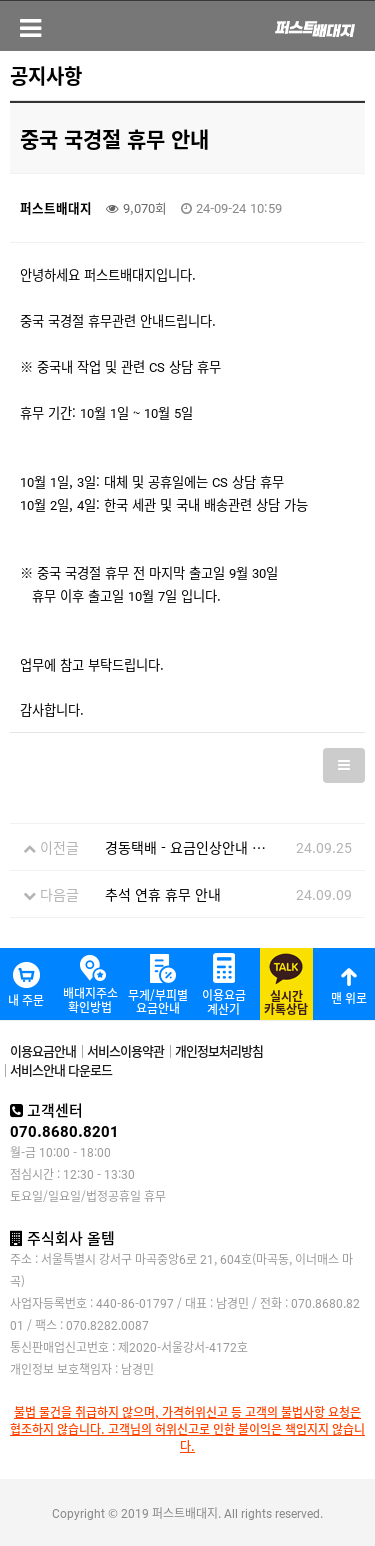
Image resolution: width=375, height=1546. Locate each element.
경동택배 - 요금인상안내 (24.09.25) (211, 847)
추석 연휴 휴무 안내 (163, 894)
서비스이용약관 (125, 1050)
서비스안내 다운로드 (61, 1069)
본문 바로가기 (0, 0)
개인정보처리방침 (219, 1050)
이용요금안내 (43, 1050)
